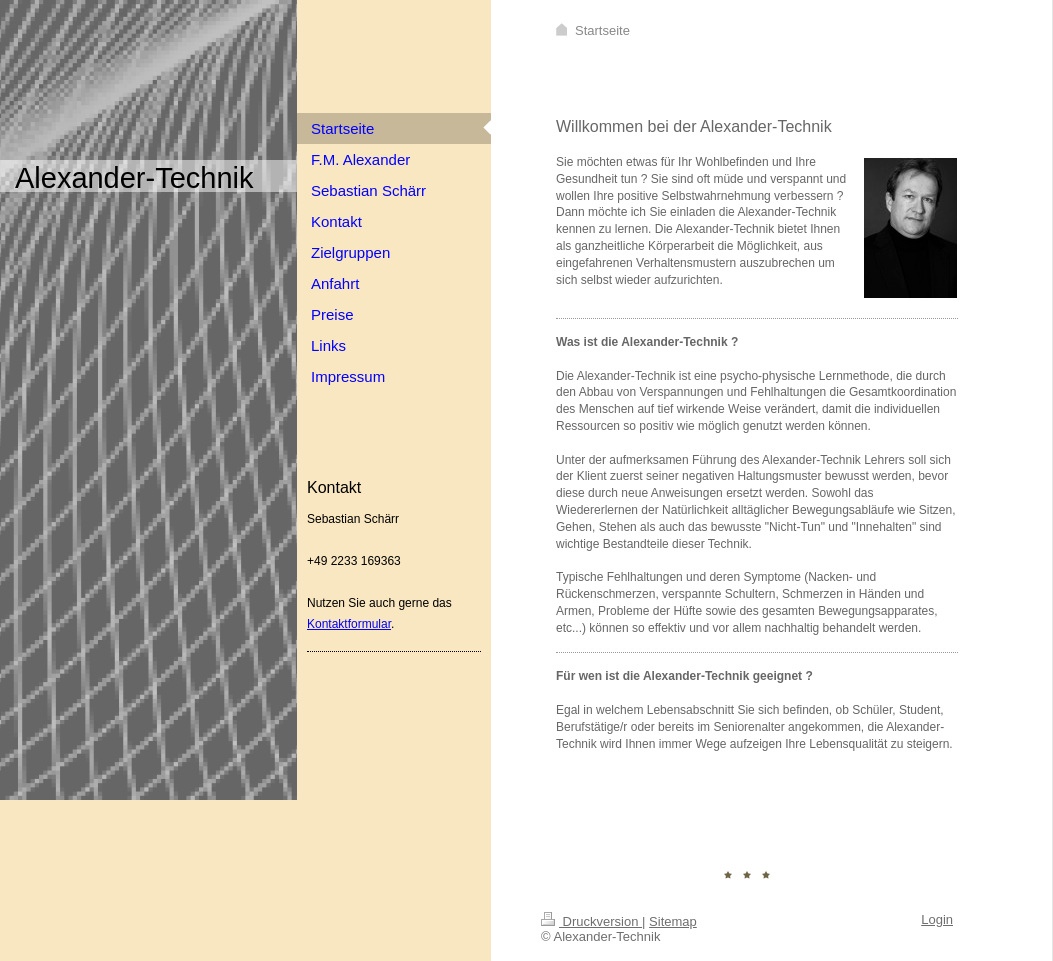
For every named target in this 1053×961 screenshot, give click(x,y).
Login (937, 919)
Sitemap (673, 921)
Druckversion (591, 921)
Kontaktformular (349, 624)
